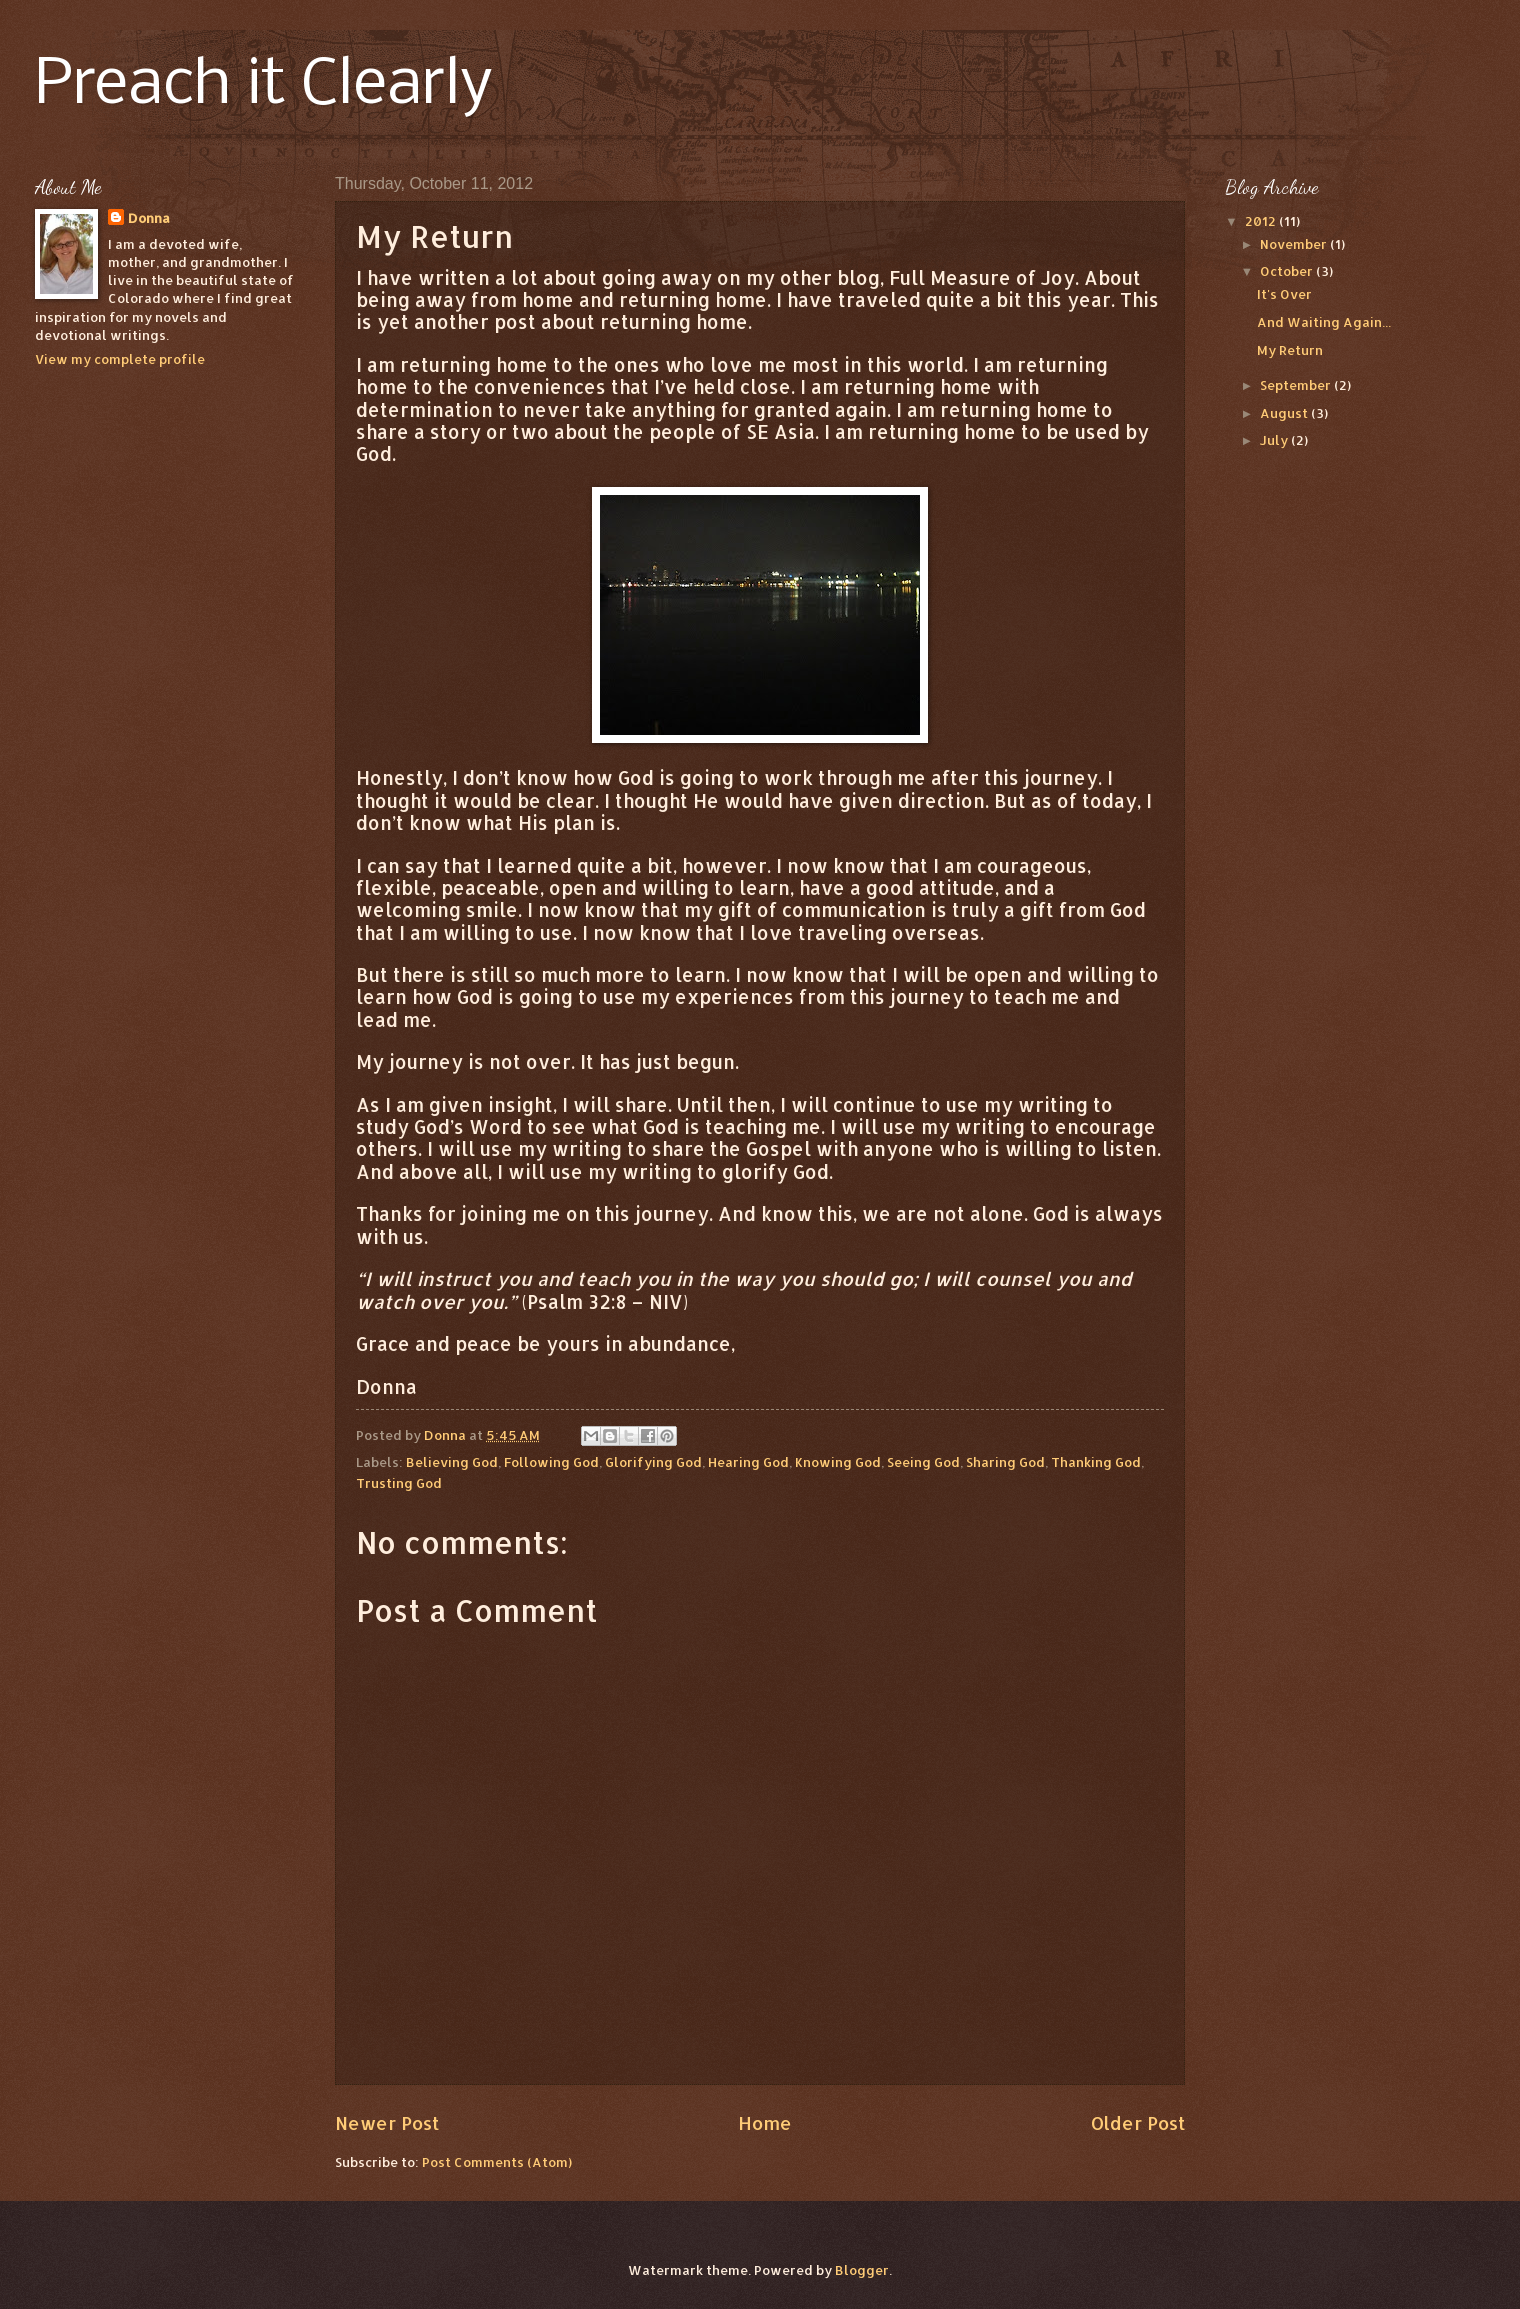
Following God (551, 1462)
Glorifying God (653, 1462)
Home (765, 2122)
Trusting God (399, 1483)
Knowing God (838, 1462)
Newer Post (387, 2122)
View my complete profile (120, 359)
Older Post (1138, 2122)
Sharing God (1005, 1462)
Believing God (452, 1462)
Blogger (862, 2270)
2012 (1262, 221)
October (1288, 271)
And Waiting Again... (1324, 322)
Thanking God (1096, 1462)
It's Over (1284, 294)
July (1275, 440)
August (1285, 413)
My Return (1290, 350)
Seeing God (923, 1462)
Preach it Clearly (264, 86)
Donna (149, 218)
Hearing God (748, 1462)
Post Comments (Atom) (497, 2162)
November (1295, 244)
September (1297, 385)
